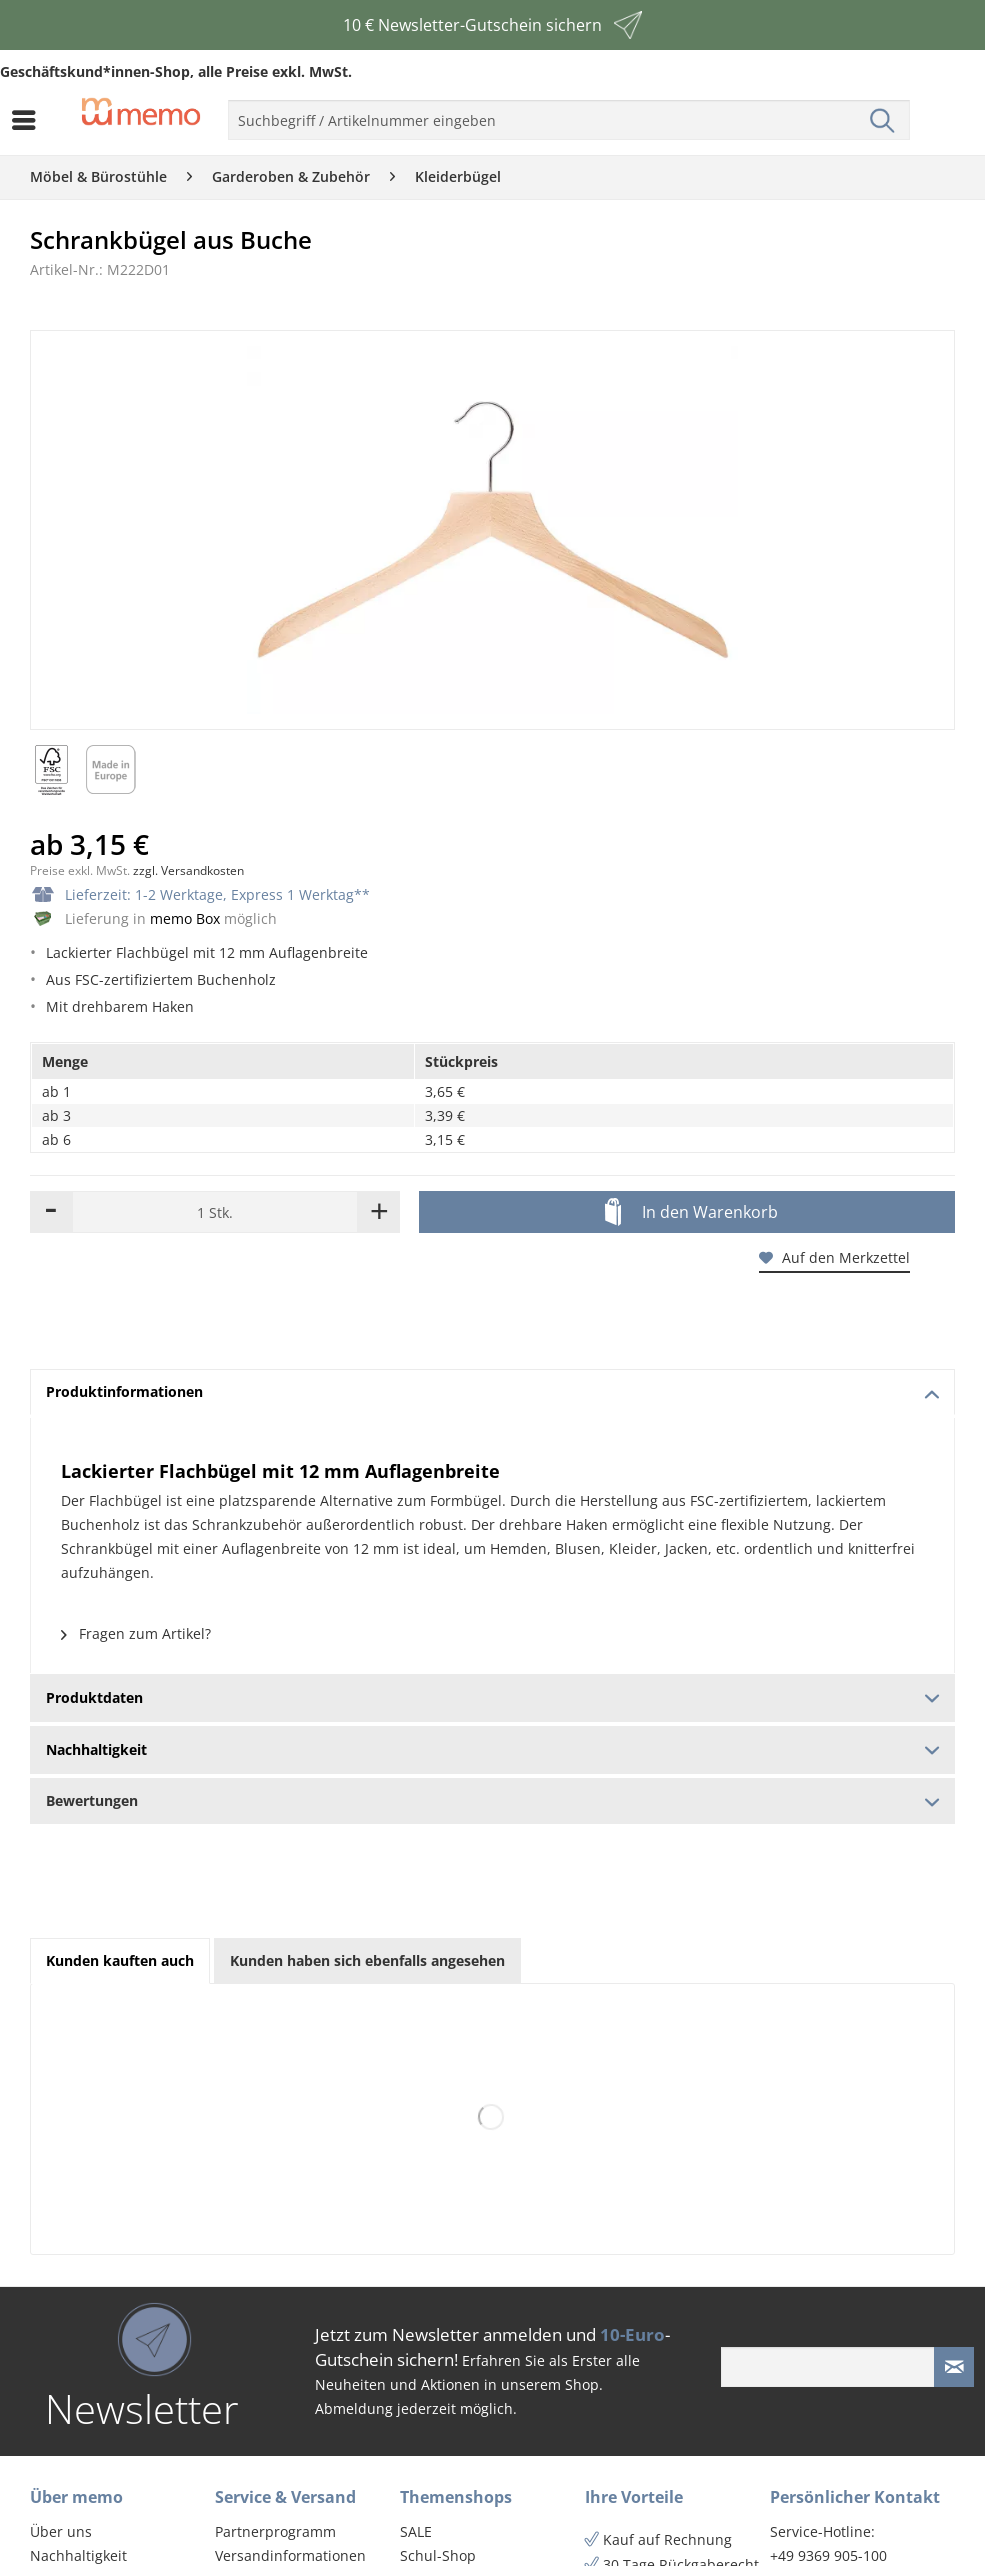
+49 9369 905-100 (828, 2555)
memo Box (185, 918)
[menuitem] (29, 120)
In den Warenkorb (691, 1213)
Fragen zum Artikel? (136, 1633)
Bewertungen (492, 1800)
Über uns (61, 2531)
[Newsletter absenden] (954, 2367)
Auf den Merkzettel (834, 1257)
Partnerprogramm (275, 2531)
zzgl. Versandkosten (188, 870)
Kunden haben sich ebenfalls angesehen (367, 1960)
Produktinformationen (493, 1391)
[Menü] (29, 120)
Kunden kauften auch (120, 1960)
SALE (416, 2531)
